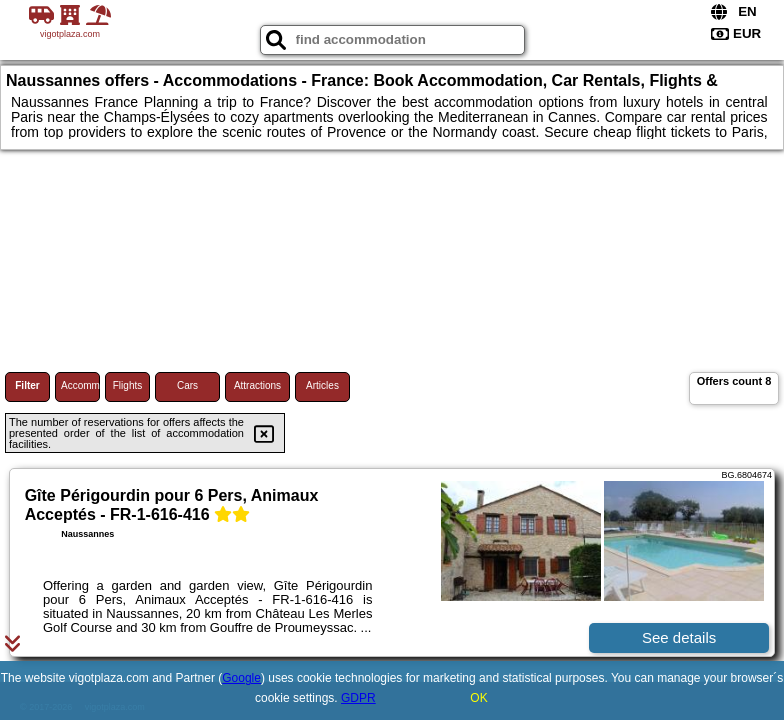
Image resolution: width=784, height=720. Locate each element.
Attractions (257, 385)
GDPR (358, 698)
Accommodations (80, 385)
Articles (322, 385)
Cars (187, 385)
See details (679, 637)
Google (241, 678)
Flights (127, 385)
